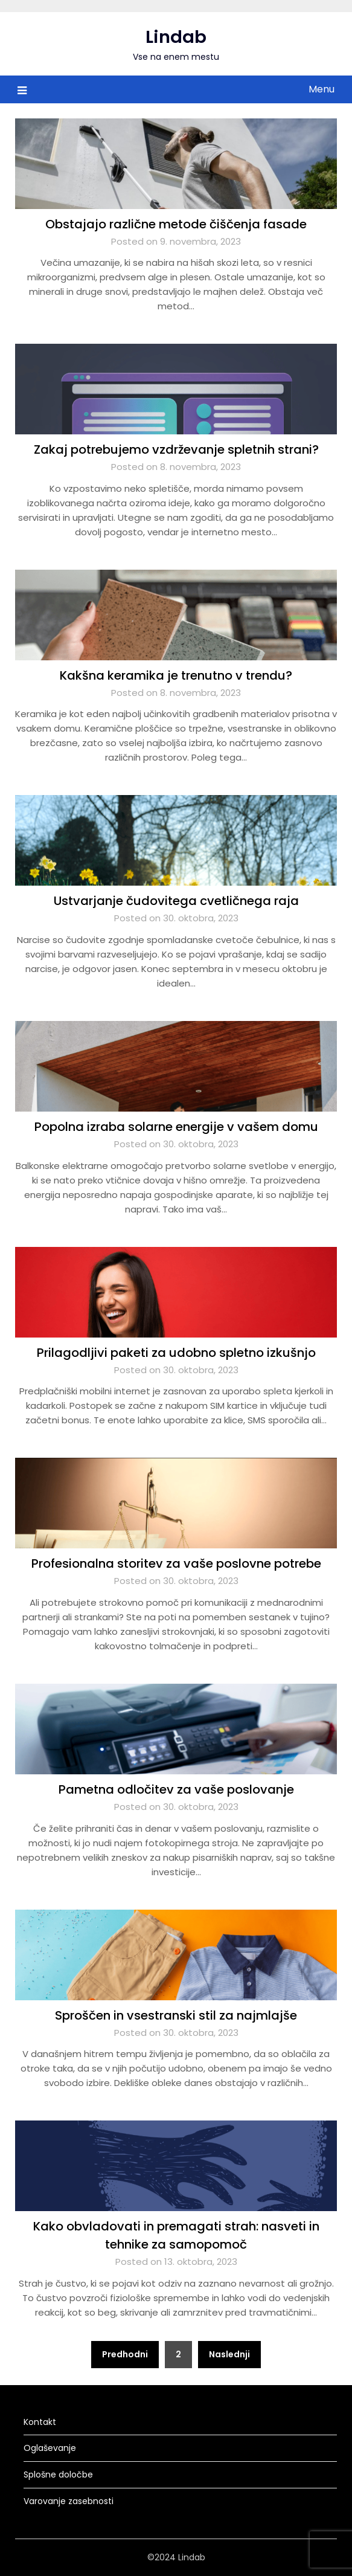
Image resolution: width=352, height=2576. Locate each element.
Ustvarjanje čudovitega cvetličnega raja (176, 900)
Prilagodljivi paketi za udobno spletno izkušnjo (176, 1352)
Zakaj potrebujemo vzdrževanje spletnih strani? (176, 449)
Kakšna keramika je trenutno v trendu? (176, 675)
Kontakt (40, 2422)
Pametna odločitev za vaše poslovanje (176, 1789)
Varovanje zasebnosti (69, 2501)
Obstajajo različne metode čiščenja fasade (176, 224)
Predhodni (125, 2354)
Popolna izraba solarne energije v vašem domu (176, 1126)
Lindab (176, 37)
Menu (321, 89)
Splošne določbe (58, 2474)
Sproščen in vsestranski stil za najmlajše (176, 2015)
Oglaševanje (50, 2448)
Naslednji (229, 2354)
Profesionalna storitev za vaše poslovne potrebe (176, 1563)
